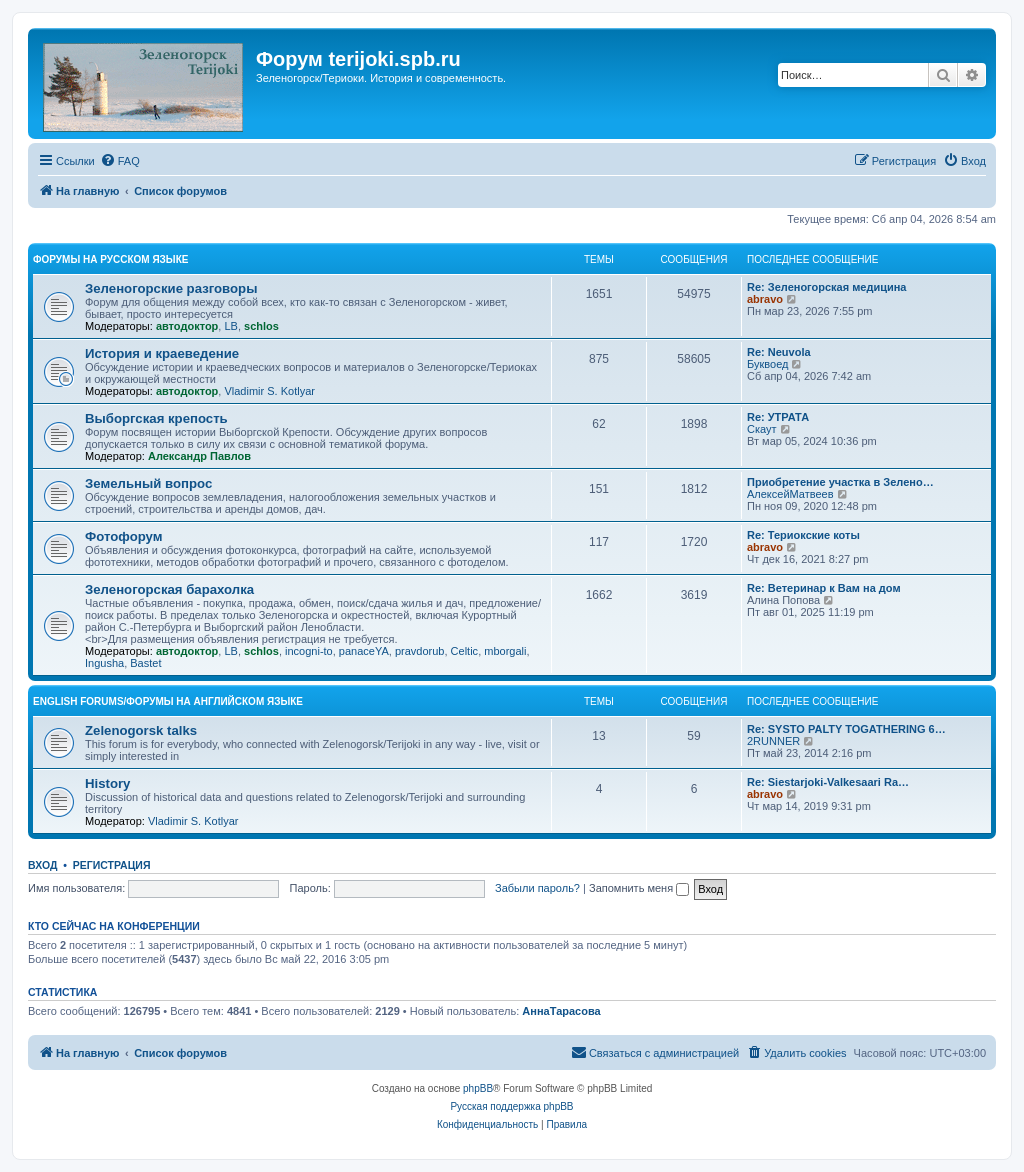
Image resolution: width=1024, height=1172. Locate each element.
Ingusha (104, 663)
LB (230, 326)
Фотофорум (124, 536)
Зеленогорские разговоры (171, 288)
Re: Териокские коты (803, 535)
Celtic (465, 651)
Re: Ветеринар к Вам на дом (824, 588)
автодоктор (187, 326)
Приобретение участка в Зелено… (840, 482)
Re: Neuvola (779, 352)
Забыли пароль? (537, 888)
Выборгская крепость (156, 418)
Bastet (145, 663)
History (107, 783)
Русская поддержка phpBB (511, 1106)
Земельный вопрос (148, 483)
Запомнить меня (639, 888)
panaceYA (364, 651)
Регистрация (112, 865)
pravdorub (420, 651)
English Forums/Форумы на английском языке (168, 701)
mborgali (505, 651)
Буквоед (767, 364)
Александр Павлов (199, 456)
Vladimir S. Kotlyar (269, 391)
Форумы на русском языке (110, 259)
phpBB (478, 1088)
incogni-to (309, 651)
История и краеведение (162, 353)
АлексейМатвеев (790, 494)
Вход (42, 865)
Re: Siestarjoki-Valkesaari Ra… (828, 782)
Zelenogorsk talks (141, 730)
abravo (765, 299)
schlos (261, 326)
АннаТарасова (561, 1011)
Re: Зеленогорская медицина (827, 287)
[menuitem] (120, 161)
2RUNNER (773, 741)
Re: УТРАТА (778, 417)
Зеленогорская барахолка (169, 589)
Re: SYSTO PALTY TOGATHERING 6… (846, 729)
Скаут (762, 429)
